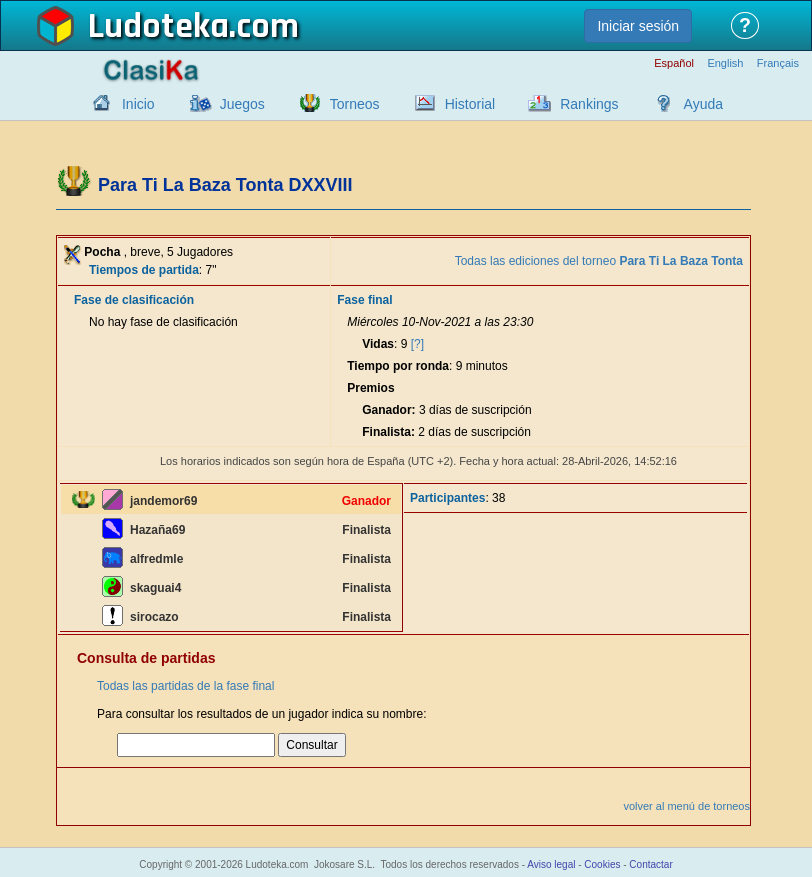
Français (778, 63)
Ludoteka (158, 27)
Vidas (378, 344)
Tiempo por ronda (398, 366)
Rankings (589, 104)
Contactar (650, 864)
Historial (470, 104)
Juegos (242, 104)
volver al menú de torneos (686, 806)
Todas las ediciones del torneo (599, 261)
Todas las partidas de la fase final (185, 686)
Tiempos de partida (144, 270)
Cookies (602, 864)
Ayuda (703, 104)
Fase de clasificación (134, 300)
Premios (370, 388)
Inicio (138, 104)
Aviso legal (551, 864)
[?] (417, 344)
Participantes (447, 498)
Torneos (355, 104)
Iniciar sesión (638, 26)
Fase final (364, 300)
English (725, 63)
